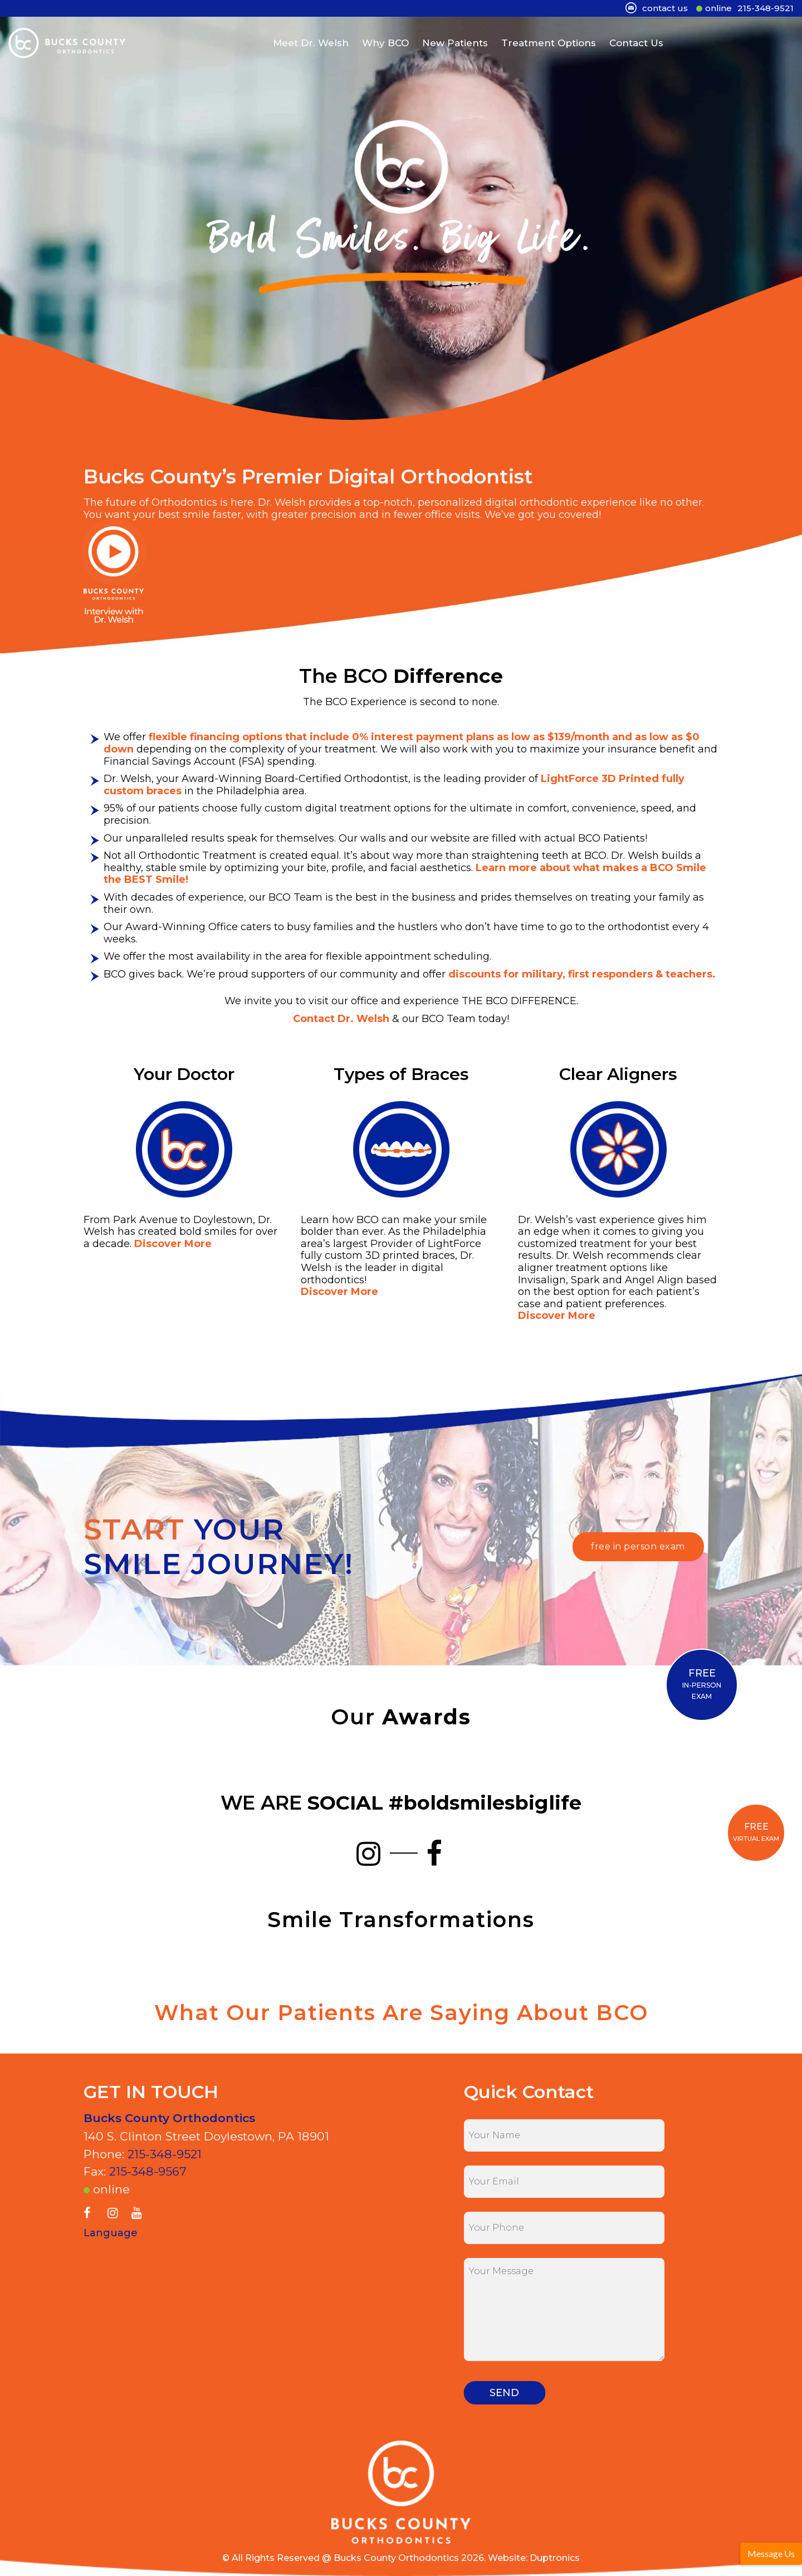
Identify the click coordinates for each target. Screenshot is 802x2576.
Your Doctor (184, 1074)
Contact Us (636, 40)
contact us (665, 8)
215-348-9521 (765, 8)
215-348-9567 (148, 2171)
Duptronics (555, 2558)
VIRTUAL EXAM (756, 1831)
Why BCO (385, 40)
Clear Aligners (618, 1074)
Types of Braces (401, 1074)
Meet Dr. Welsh (311, 40)
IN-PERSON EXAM (701, 1683)
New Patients (455, 40)
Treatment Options (548, 40)
